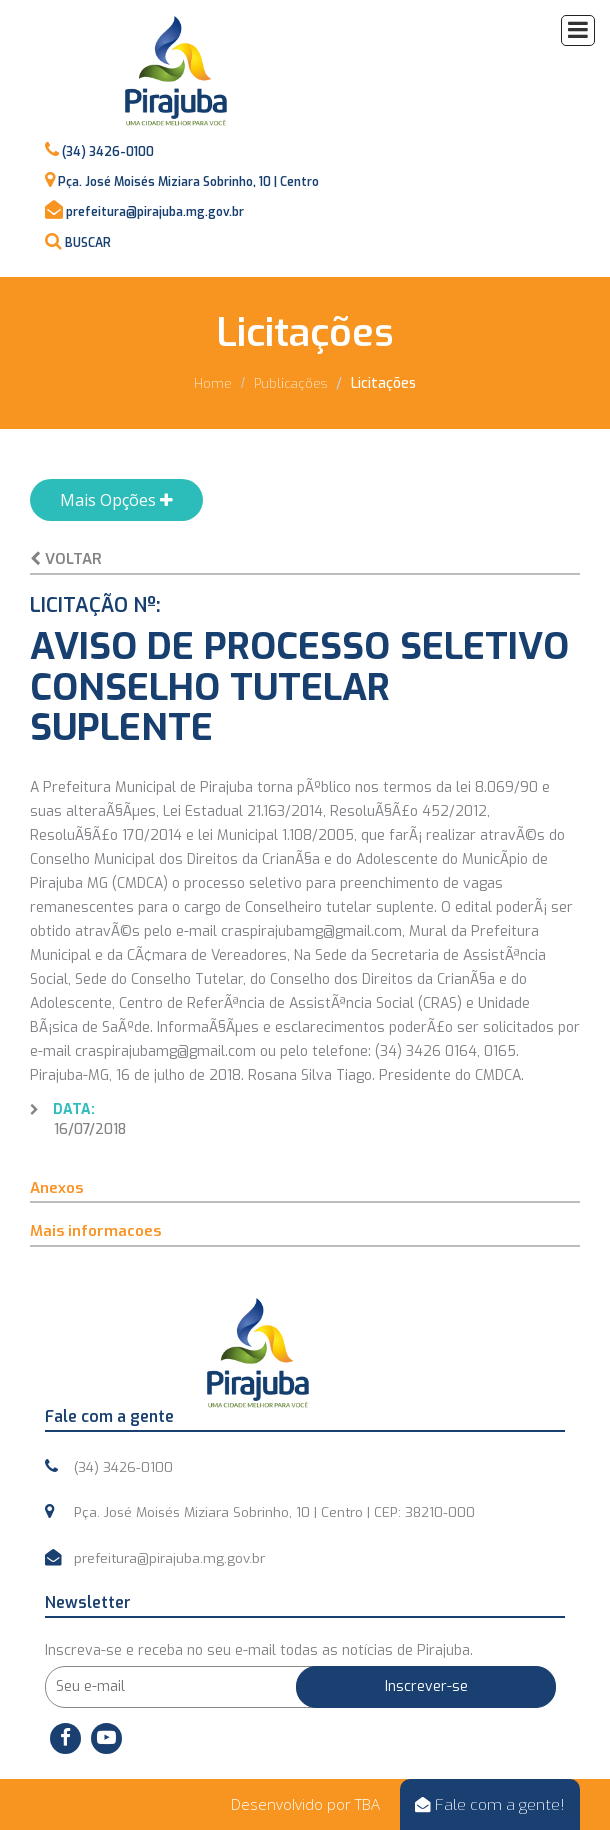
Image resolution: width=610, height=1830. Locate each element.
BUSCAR (88, 243)
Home (213, 383)
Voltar (66, 559)
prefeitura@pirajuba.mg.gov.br (155, 212)
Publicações (290, 383)
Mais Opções (116, 500)
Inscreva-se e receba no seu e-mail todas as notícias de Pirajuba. (259, 1650)
